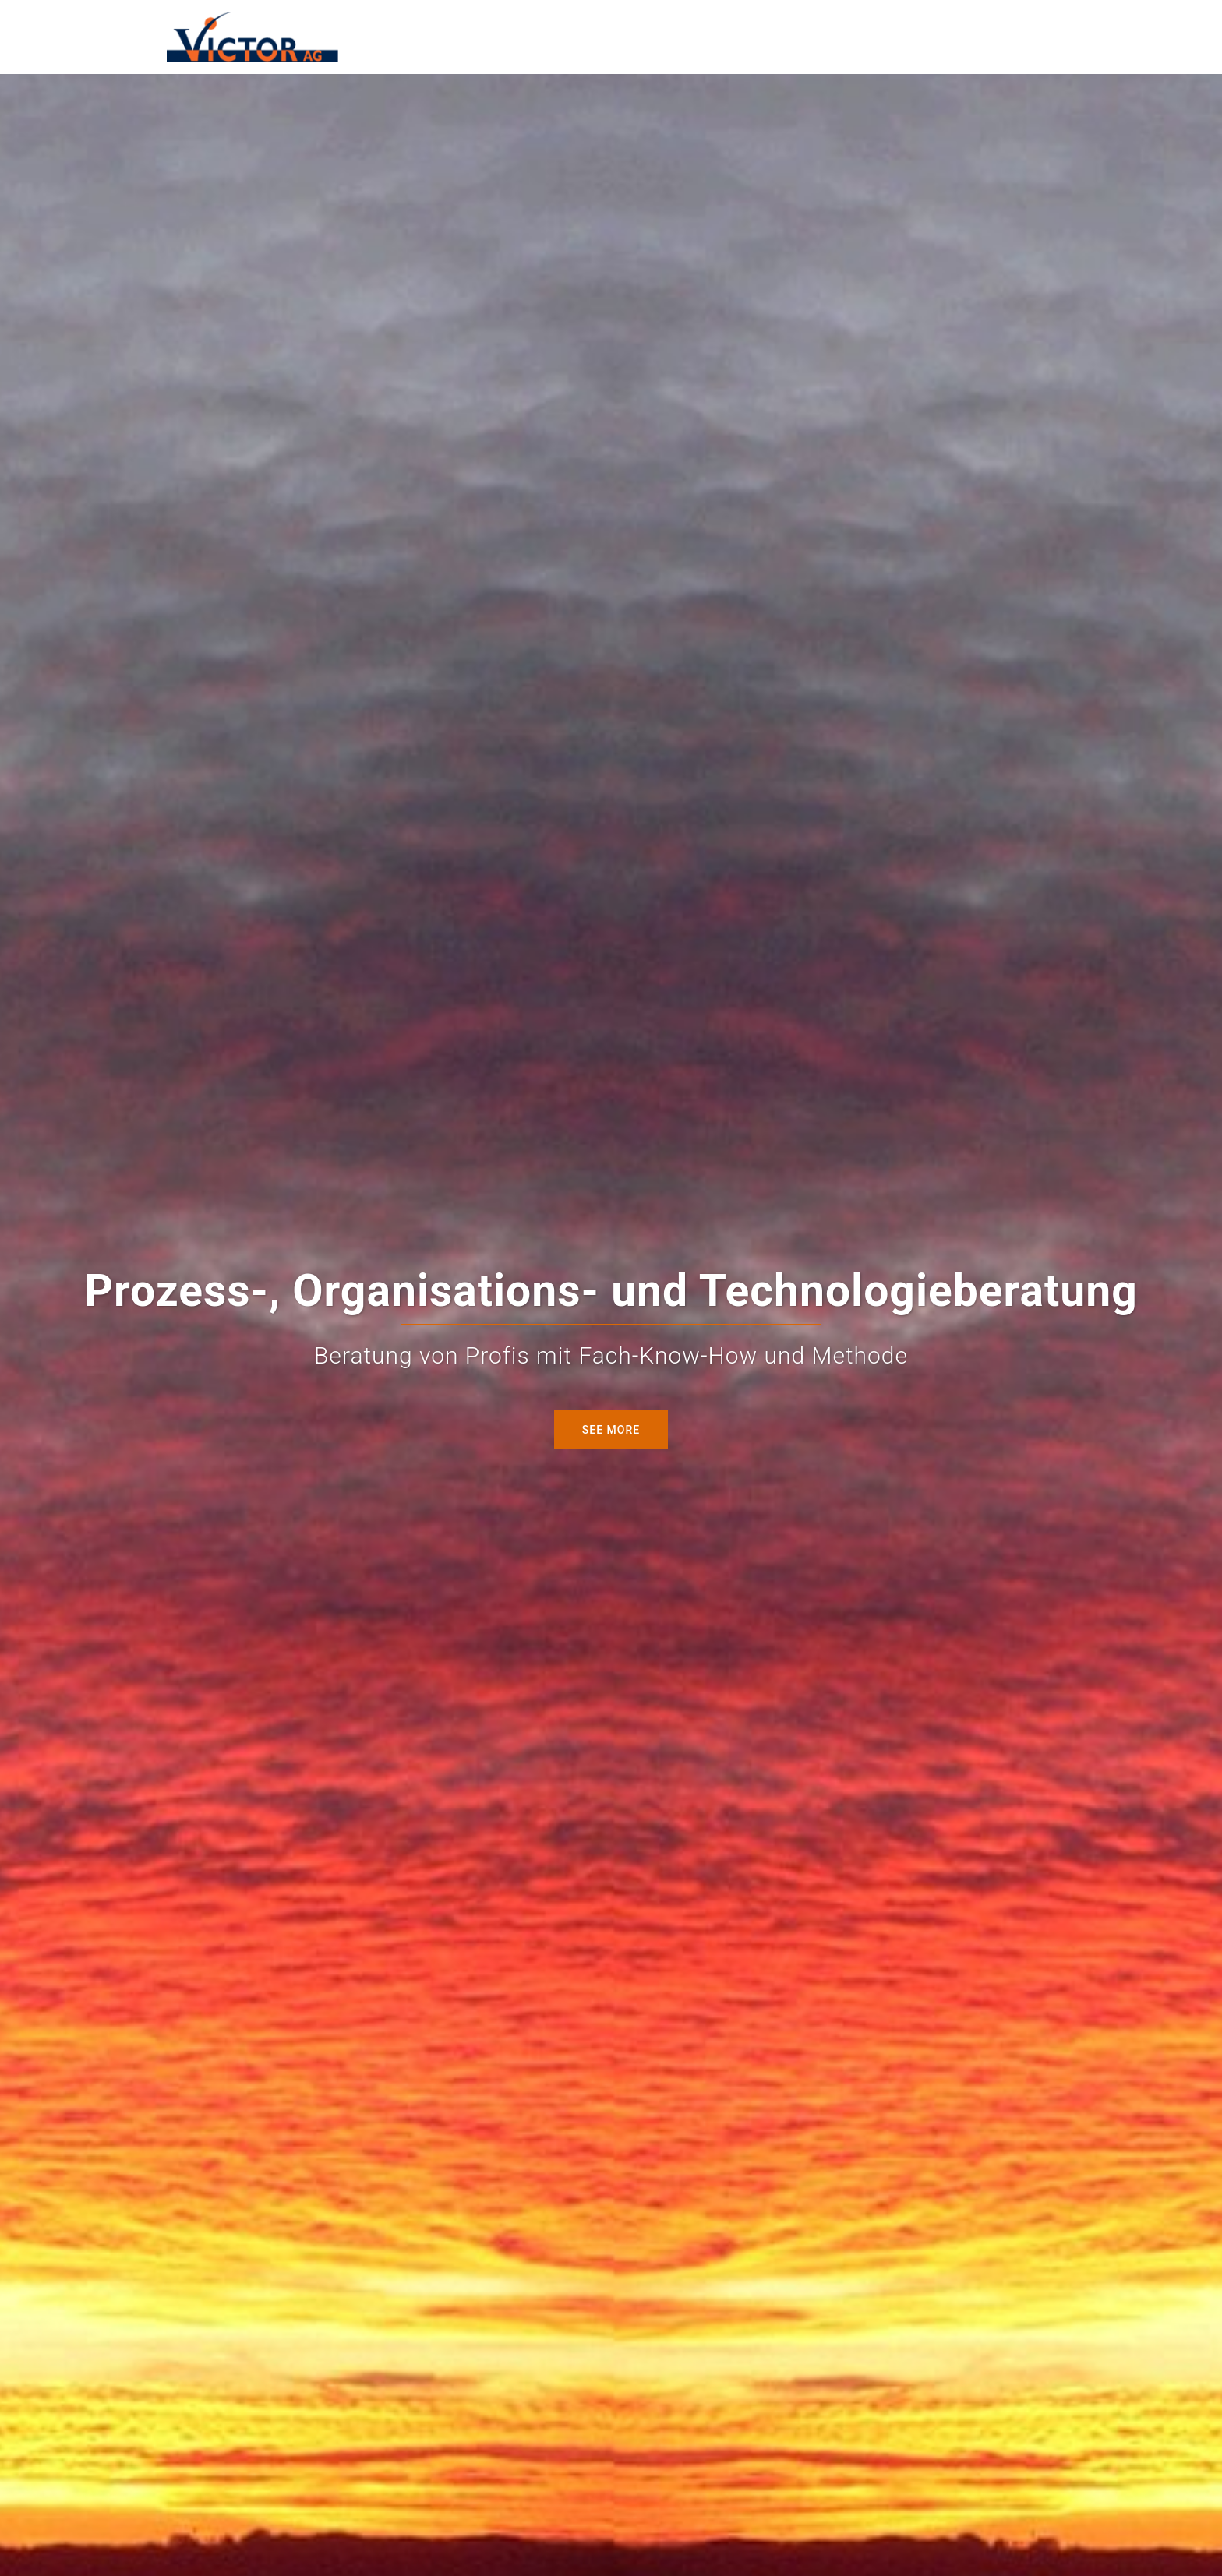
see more (611, 1430)
